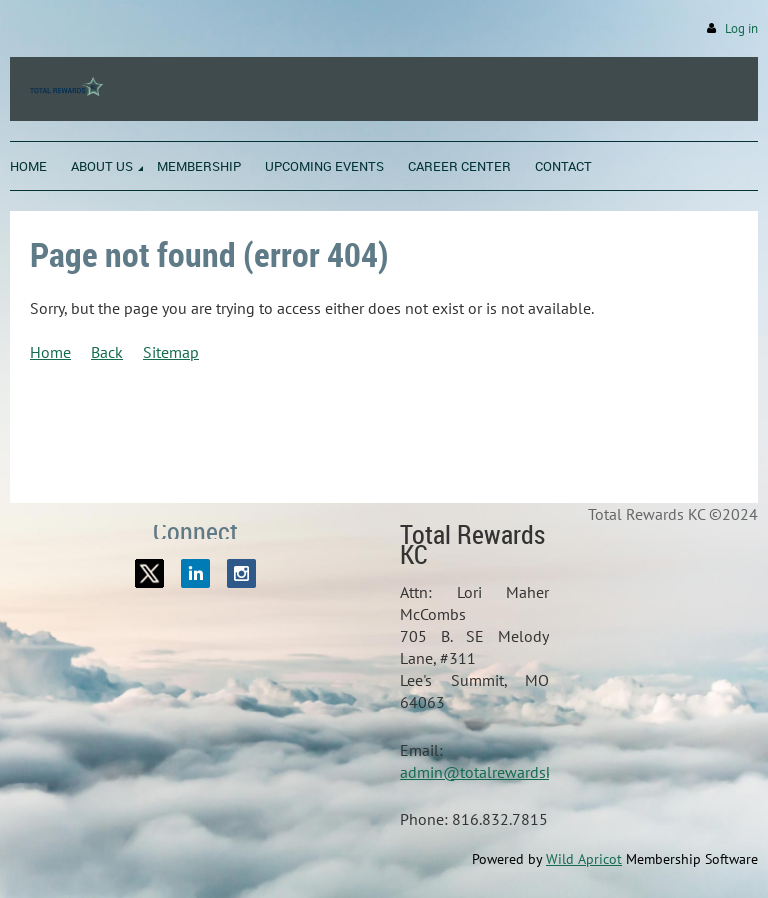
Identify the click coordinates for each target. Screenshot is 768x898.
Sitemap (171, 352)
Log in (741, 28)
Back (107, 352)
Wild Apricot (584, 859)
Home (50, 352)
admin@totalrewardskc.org (493, 772)
